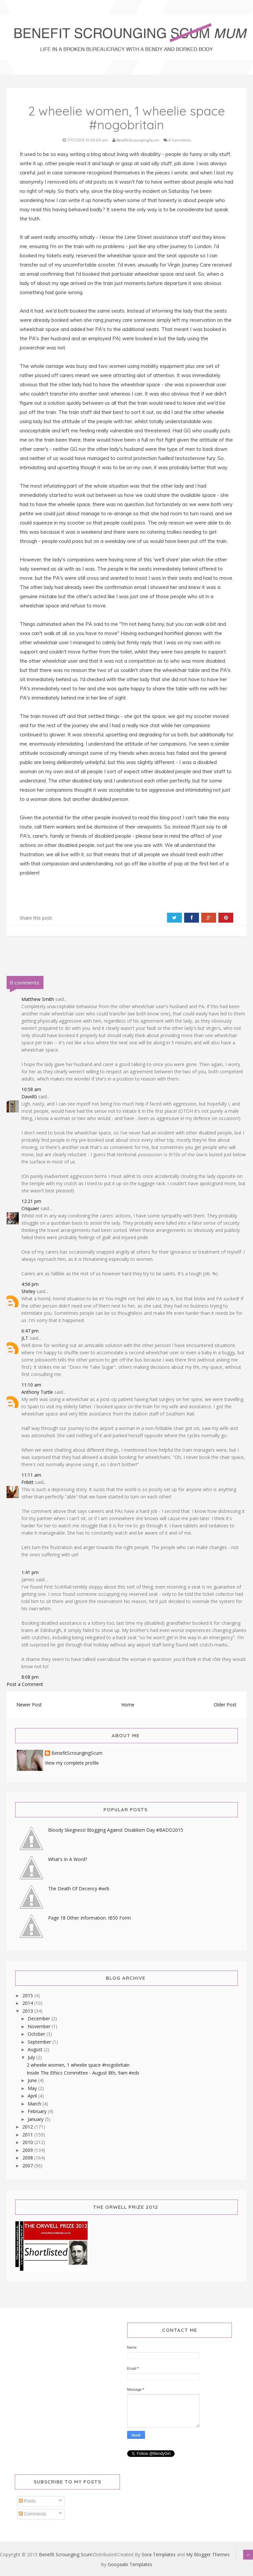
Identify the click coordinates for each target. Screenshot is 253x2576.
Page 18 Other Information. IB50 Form (89, 1918)
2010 (28, 2142)
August (36, 2049)
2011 (28, 2134)
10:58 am (31, 1089)
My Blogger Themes (208, 2554)
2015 (28, 1995)
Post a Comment (25, 1684)
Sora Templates (159, 2554)
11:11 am (31, 1475)
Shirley (28, 1291)
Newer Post (29, 1704)
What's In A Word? (67, 1859)
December (39, 2018)
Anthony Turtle (37, 1392)
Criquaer (30, 1208)
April (33, 2096)
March (35, 2104)
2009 (28, 2150)
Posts (27, 2501)
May (33, 2088)
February (38, 2111)
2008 (28, 2158)
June (33, 2080)
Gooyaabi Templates (130, 2564)
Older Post (225, 1704)
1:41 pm (30, 1572)
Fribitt (27, 1482)
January (36, 2119)
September (40, 2042)
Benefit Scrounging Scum (66, 2554)
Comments (32, 2513)
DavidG (29, 1096)
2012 (28, 2127)
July (32, 2057)
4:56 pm (30, 1284)
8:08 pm (30, 1677)
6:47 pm (30, 1331)
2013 (28, 2011)
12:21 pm (31, 1201)
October (37, 2034)
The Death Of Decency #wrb (78, 1888)
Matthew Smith (37, 999)
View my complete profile (72, 1763)
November (40, 2026)
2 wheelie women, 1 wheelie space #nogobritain (78, 2065)
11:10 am (31, 1385)
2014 (28, 2003)
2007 (28, 2165)
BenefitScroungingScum (76, 1753)
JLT (24, 1338)
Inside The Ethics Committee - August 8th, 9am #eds (83, 2073)
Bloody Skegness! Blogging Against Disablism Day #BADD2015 (115, 1830)
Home (127, 1704)
